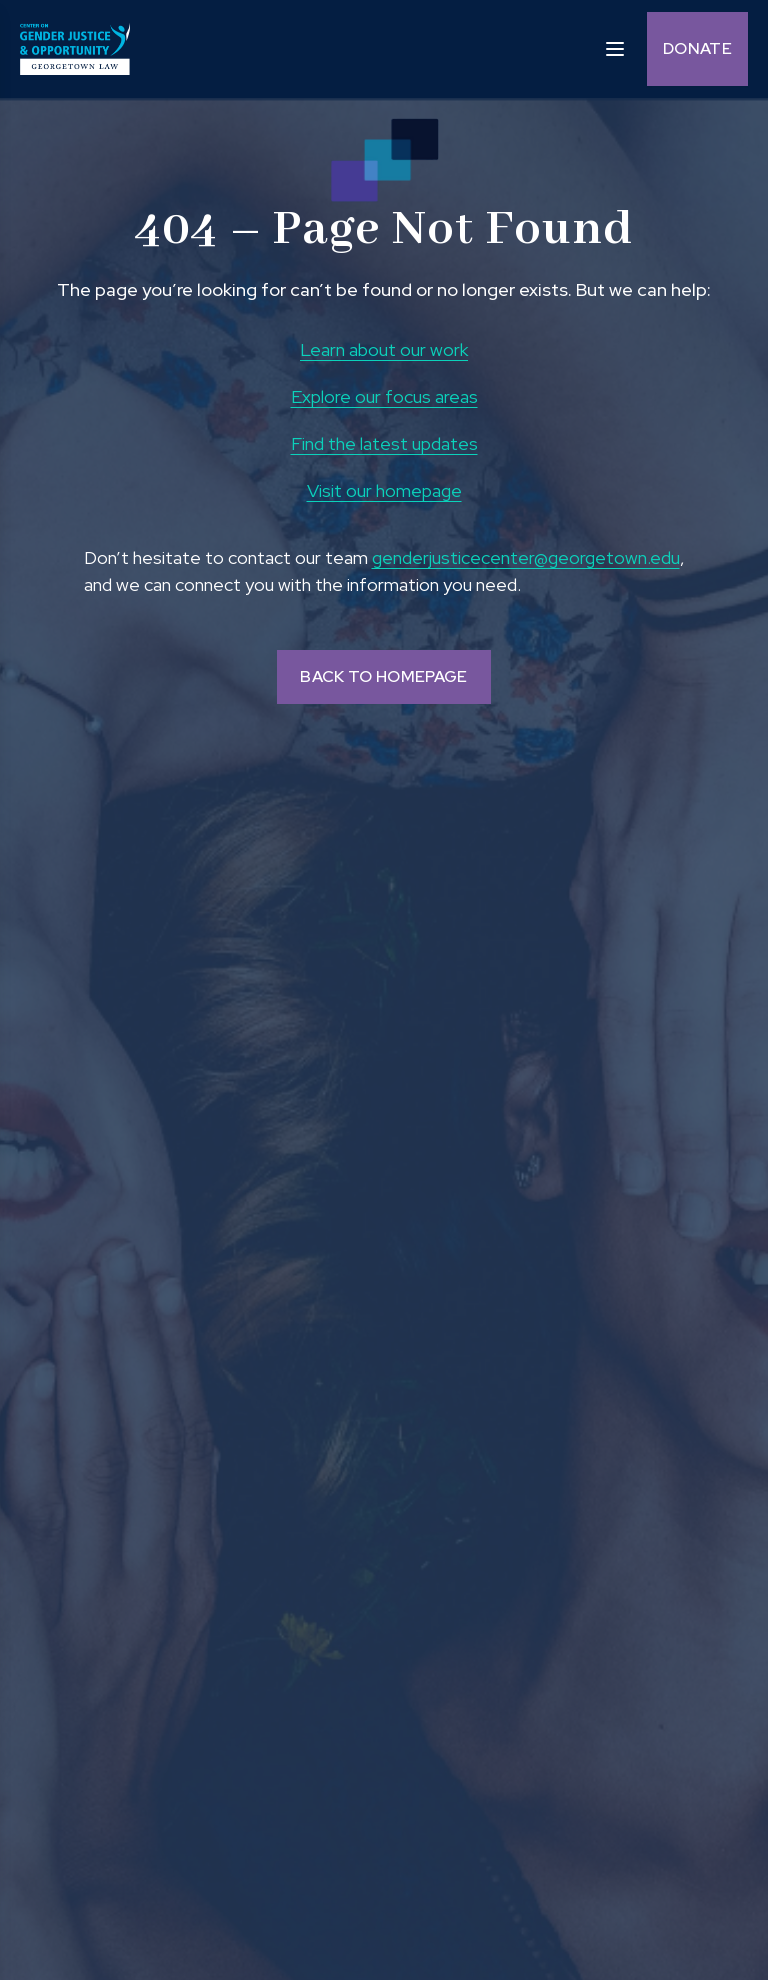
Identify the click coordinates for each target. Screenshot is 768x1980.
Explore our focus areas (384, 396)
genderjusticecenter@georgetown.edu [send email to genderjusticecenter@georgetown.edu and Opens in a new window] (526, 557)
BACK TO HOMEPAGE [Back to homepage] (383, 676)
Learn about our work (384, 349)
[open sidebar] (615, 47)
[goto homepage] (75, 49)
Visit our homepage (384, 490)
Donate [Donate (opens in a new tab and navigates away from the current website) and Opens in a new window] (697, 48)
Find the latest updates (384, 443)
